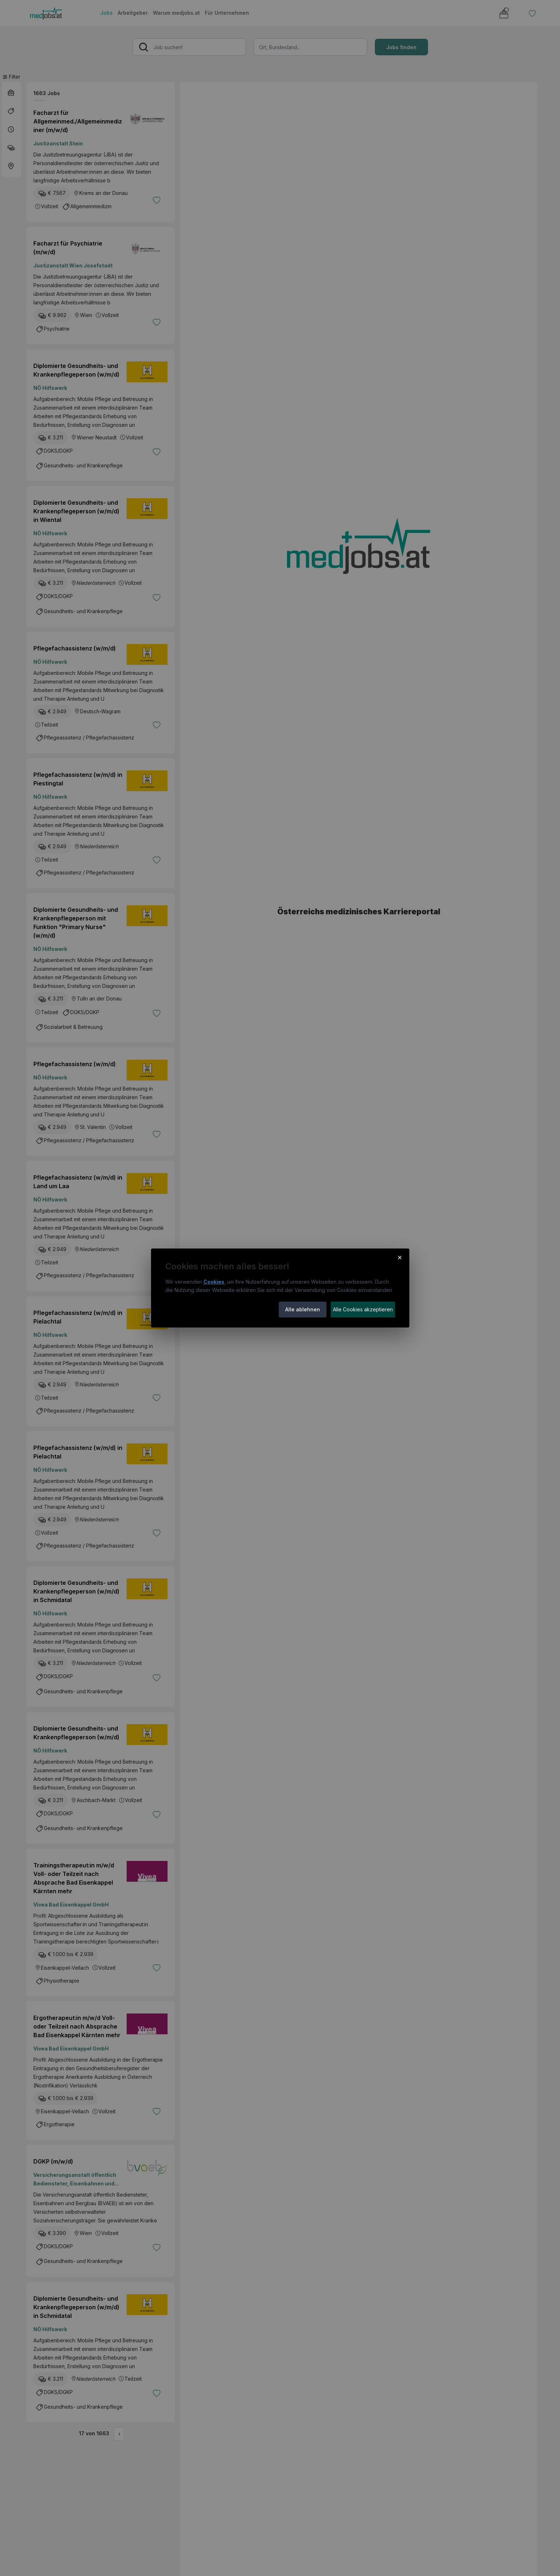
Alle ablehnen (302, 1309)
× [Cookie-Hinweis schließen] (399, 1257)
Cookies (213, 1282)
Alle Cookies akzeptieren (363, 1309)
